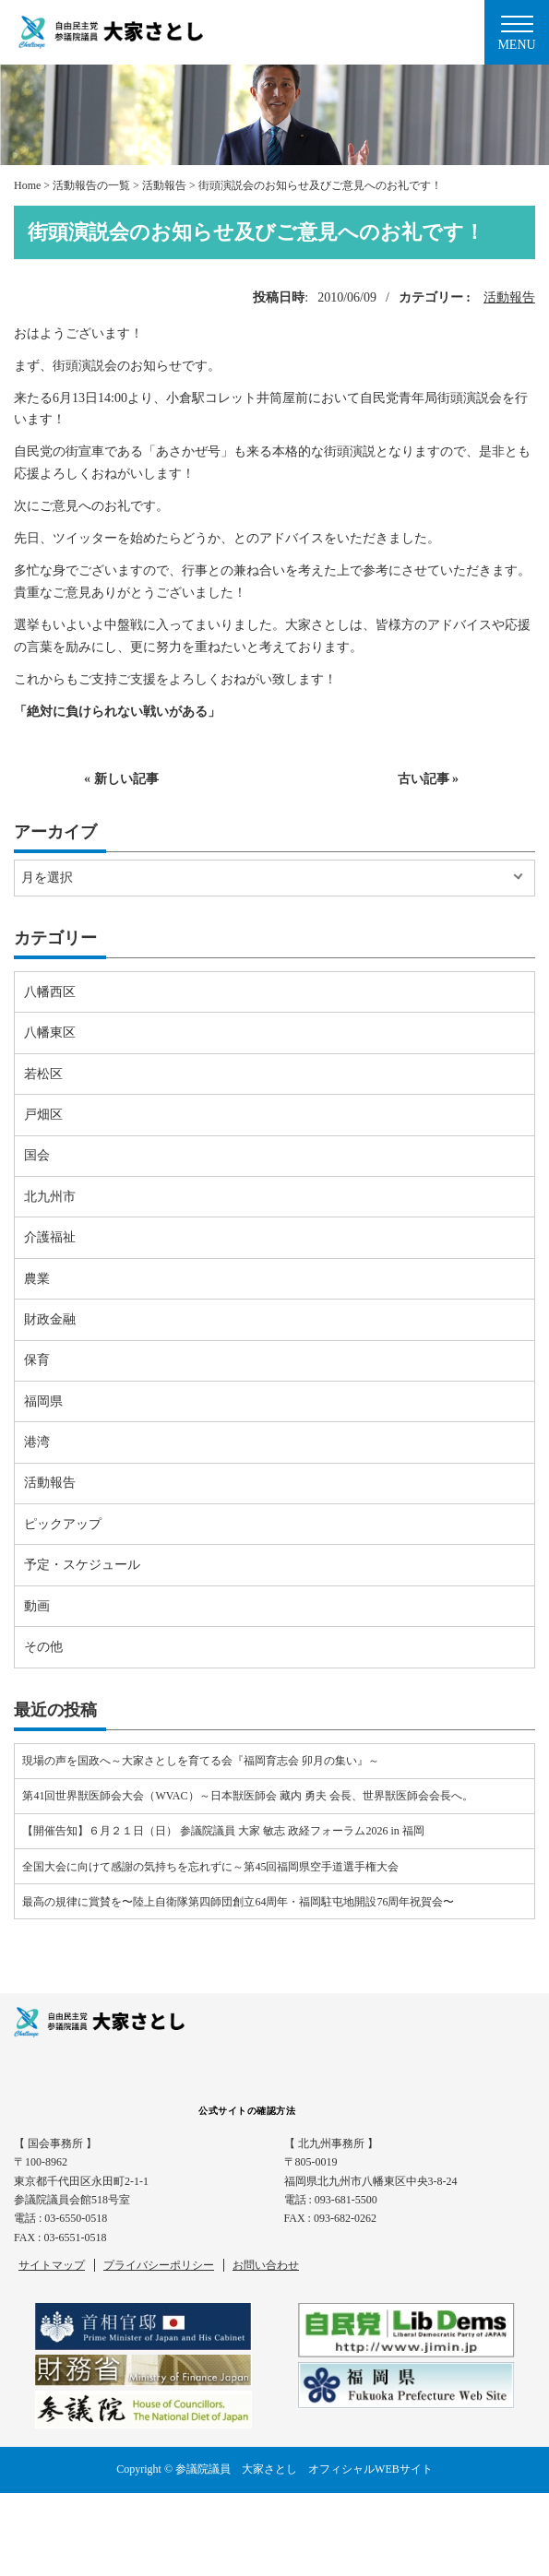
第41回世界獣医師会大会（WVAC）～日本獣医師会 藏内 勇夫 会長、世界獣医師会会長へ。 (247, 1795)
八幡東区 (50, 1032)
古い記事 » (428, 779)
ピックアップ (62, 1524)
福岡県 (43, 1401)
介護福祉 (50, 1237)
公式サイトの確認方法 (246, 2111)
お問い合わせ (266, 2265)
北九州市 (50, 1197)
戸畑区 (43, 1115)
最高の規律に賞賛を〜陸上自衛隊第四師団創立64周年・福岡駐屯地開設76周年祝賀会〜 (238, 1901)
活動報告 (509, 297)
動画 (37, 1606)
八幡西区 (50, 992)
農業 (37, 1279)
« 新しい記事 (121, 779)
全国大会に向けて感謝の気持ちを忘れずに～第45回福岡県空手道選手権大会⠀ (214, 1866)
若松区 (43, 1074)
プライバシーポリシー (158, 2265)
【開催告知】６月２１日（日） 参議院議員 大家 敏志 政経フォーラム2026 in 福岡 (223, 1830)
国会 (37, 1155)
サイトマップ (51, 2265)
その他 (43, 1647)
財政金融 (50, 1319)
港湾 (37, 1442)
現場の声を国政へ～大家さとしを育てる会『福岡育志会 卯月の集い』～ (200, 1760)
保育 (37, 1360)
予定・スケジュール (82, 1565)
